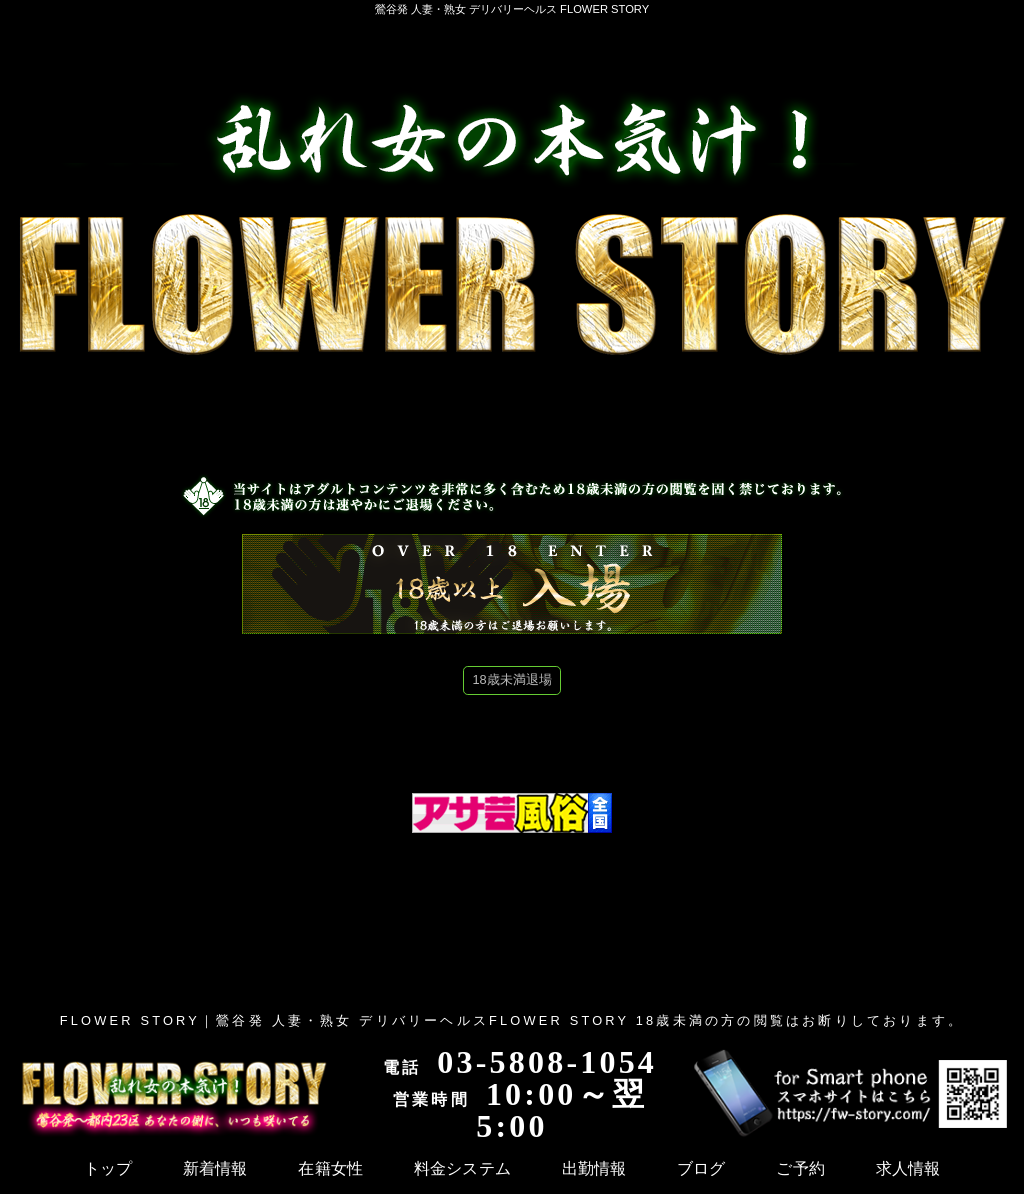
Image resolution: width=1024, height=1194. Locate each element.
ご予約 (494, 1168)
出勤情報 (360, 1168)
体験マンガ (648, 1168)
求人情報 (564, 1168)
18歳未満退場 (511, 679)
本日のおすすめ (859, 1168)
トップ (30, 1168)
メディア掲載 (746, 1168)
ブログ (430, 1168)
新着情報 (100, 1168)
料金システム (269, 1168)
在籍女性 (177, 1168)
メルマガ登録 (972, 1168)
